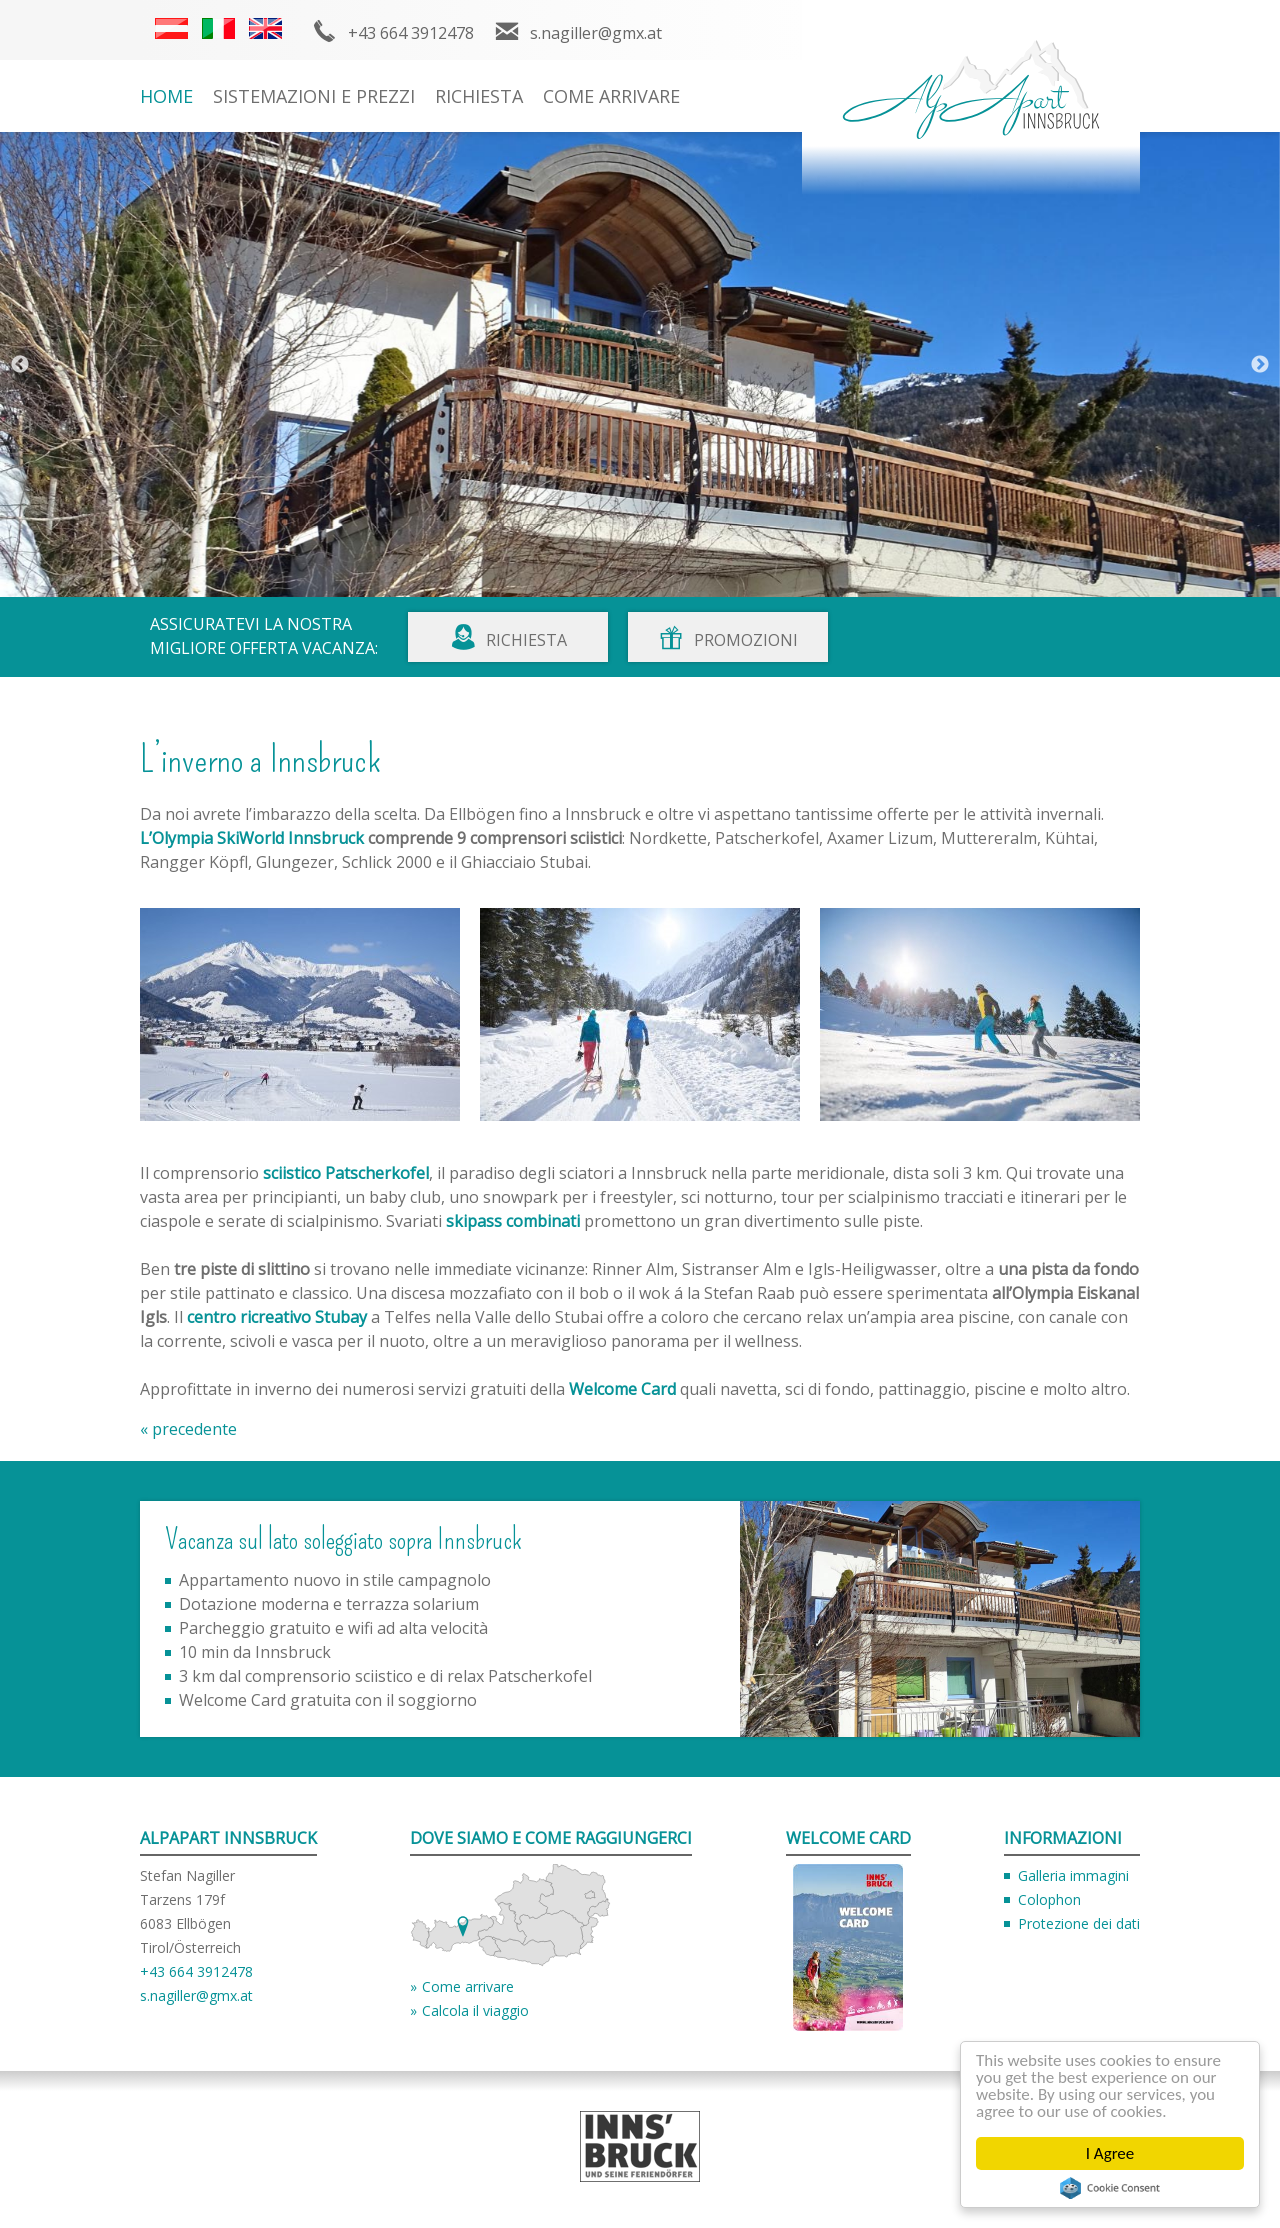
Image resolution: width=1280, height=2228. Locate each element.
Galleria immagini (1073, 1875)
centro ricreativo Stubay (277, 1317)
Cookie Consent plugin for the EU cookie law (1110, 2188)
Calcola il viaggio (475, 2010)
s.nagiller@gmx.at (596, 33)
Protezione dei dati (1079, 1923)
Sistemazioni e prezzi (314, 96)
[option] (640, 364)
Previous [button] (20, 365)
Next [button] (1260, 365)
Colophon (1049, 1899)
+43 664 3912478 (411, 33)
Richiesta (479, 96)
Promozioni (746, 640)
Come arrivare (611, 96)
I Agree (1110, 2153)
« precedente (188, 1429)
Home (166, 96)
